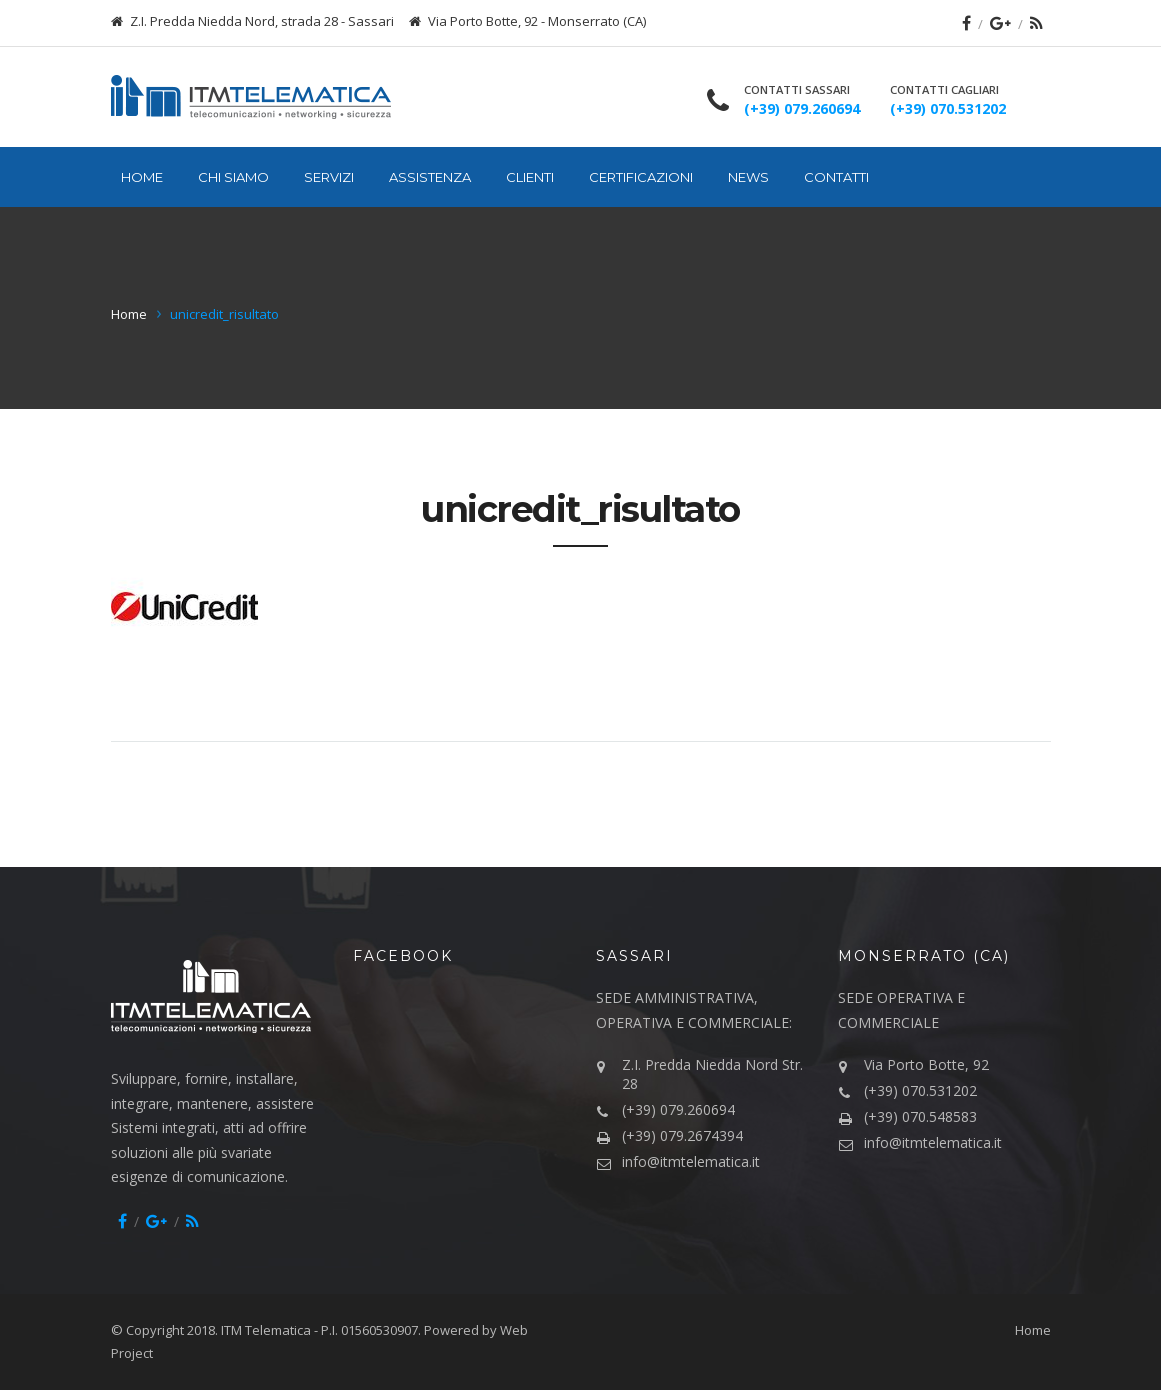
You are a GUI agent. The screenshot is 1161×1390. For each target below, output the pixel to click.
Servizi (329, 177)
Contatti (836, 177)
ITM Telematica (266, 1330)
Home (142, 177)
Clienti (530, 177)
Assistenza (430, 177)
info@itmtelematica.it (691, 1161)
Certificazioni (641, 177)
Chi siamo (233, 177)
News (748, 177)
